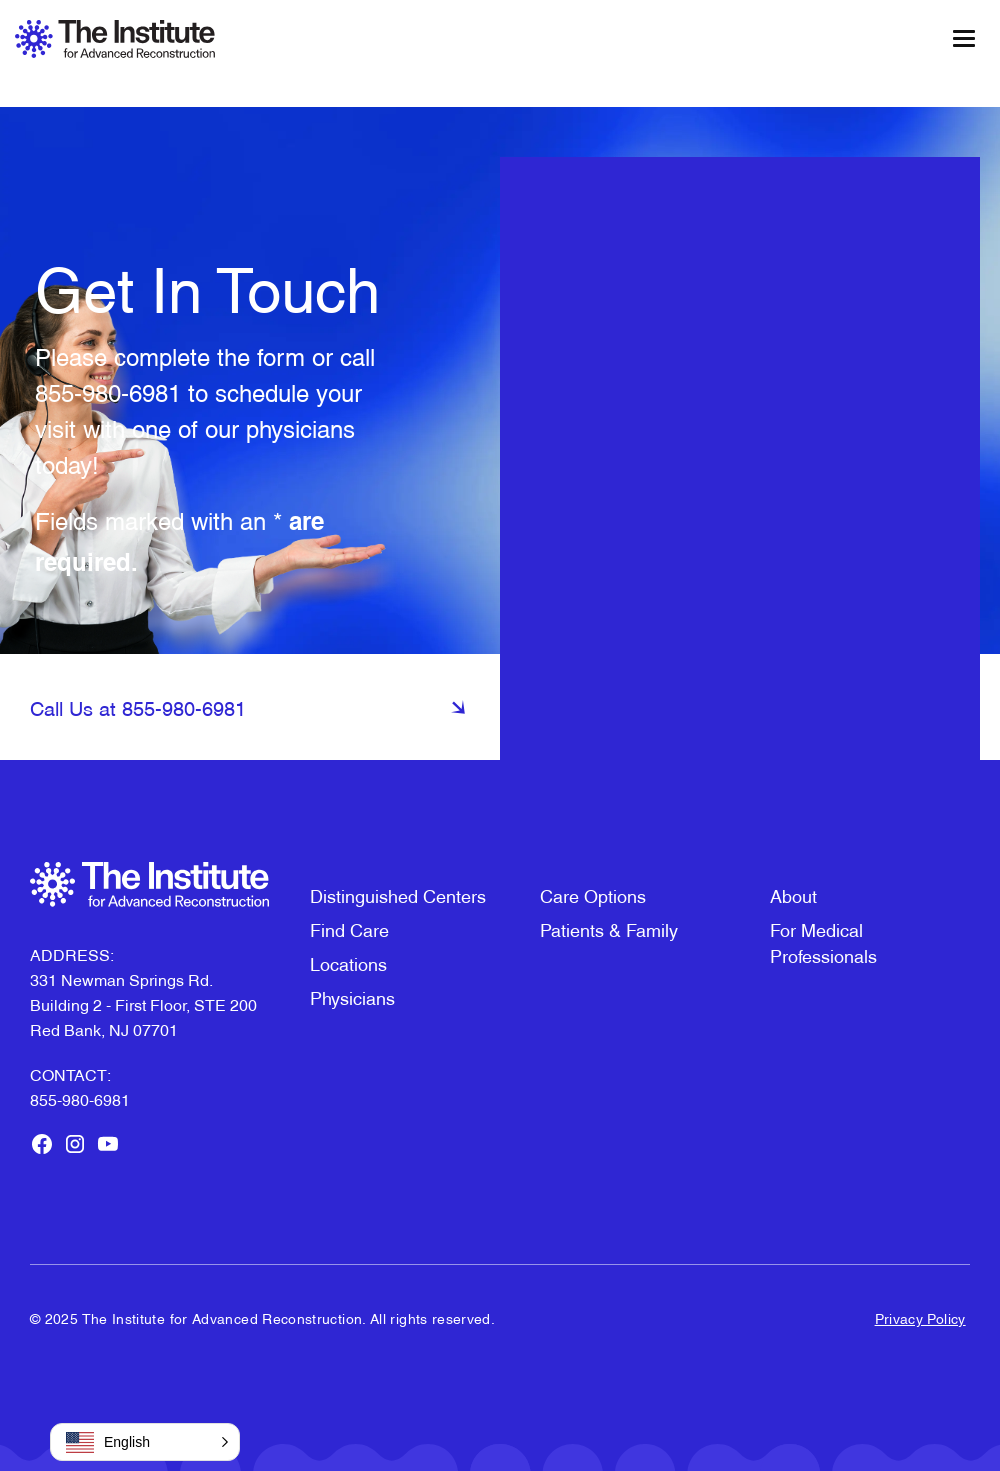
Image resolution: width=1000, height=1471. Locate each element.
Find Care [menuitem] (349, 928)
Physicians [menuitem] (352, 996)
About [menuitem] (793, 894)
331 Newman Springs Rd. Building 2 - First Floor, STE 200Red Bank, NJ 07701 (143, 1004)
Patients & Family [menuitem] (609, 928)
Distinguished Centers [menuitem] (398, 894)
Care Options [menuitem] (593, 894)
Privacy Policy (920, 1317)
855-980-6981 (108, 391)
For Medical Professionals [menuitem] (823, 941)
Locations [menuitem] (348, 962)
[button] (145, 1442)
